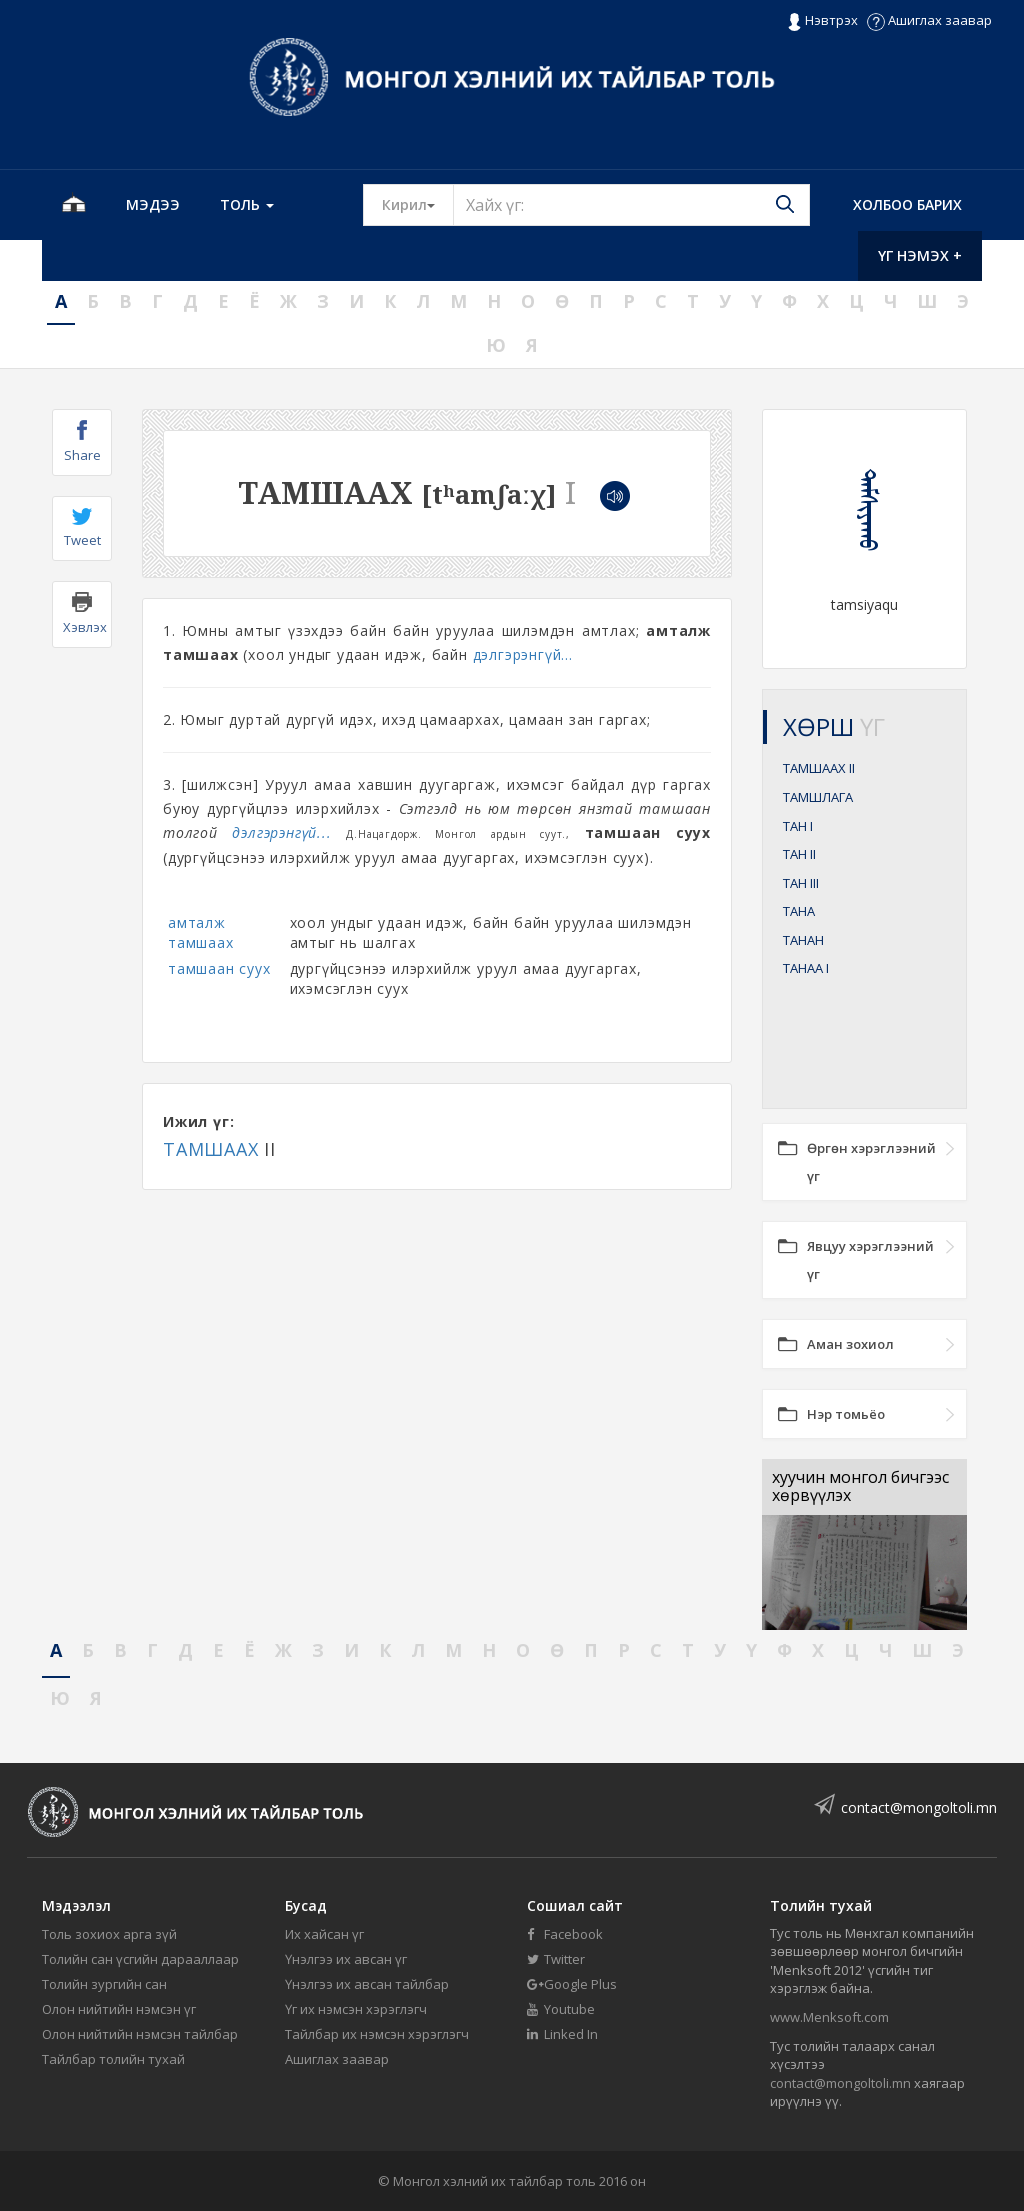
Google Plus (572, 1984)
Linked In (562, 2034)
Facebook (565, 1934)
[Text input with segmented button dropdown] (631, 205)
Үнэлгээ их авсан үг (346, 1959)
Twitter (556, 1959)
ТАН (798, 826)
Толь (247, 204)
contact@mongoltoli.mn (919, 1807)
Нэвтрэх (822, 21)
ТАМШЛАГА (818, 797)
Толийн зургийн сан (104, 1984)
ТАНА (799, 911)
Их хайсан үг (324, 1934)
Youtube (561, 2009)
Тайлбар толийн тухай (113, 2059)
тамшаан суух (219, 968)
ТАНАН (803, 940)
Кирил (418, 204)
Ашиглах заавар (929, 20)
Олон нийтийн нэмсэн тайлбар (140, 2034)
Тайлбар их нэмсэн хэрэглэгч (377, 2034)
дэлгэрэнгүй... (523, 654)
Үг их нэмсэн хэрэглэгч (356, 2009)
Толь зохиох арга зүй (109, 1934)
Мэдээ (153, 204)
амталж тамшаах (201, 932)
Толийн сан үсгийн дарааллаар (140, 1959)
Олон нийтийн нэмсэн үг (119, 2009)
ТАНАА (806, 968)
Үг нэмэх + (920, 255)
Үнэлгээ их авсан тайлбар (367, 1984)
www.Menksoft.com (829, 2017)
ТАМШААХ (211, 1149)
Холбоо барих (907, 204)
